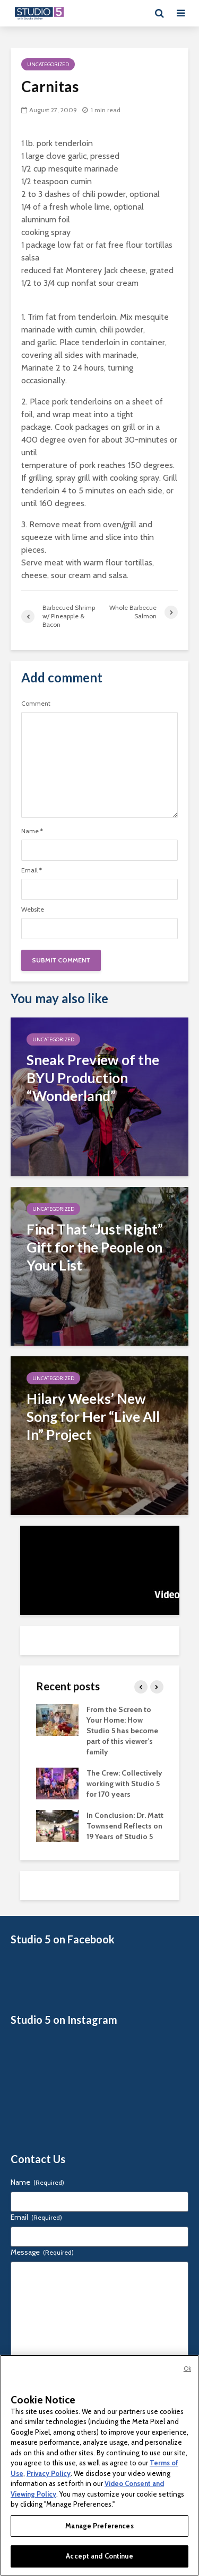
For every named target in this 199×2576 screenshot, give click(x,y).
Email (31, 870)
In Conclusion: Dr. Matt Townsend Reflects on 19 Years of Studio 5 (124, 1826)
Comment (35, 703)
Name (32, 831)
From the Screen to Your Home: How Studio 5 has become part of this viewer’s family (122, 1731)
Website (32, 909)
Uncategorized (48, 64)
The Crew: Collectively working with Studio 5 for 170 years (124, 1783)
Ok (187, 2368)
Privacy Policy (49, 2473)
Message (42, 2252)
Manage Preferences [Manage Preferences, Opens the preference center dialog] (99, 2525)
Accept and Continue (99, 2556)
